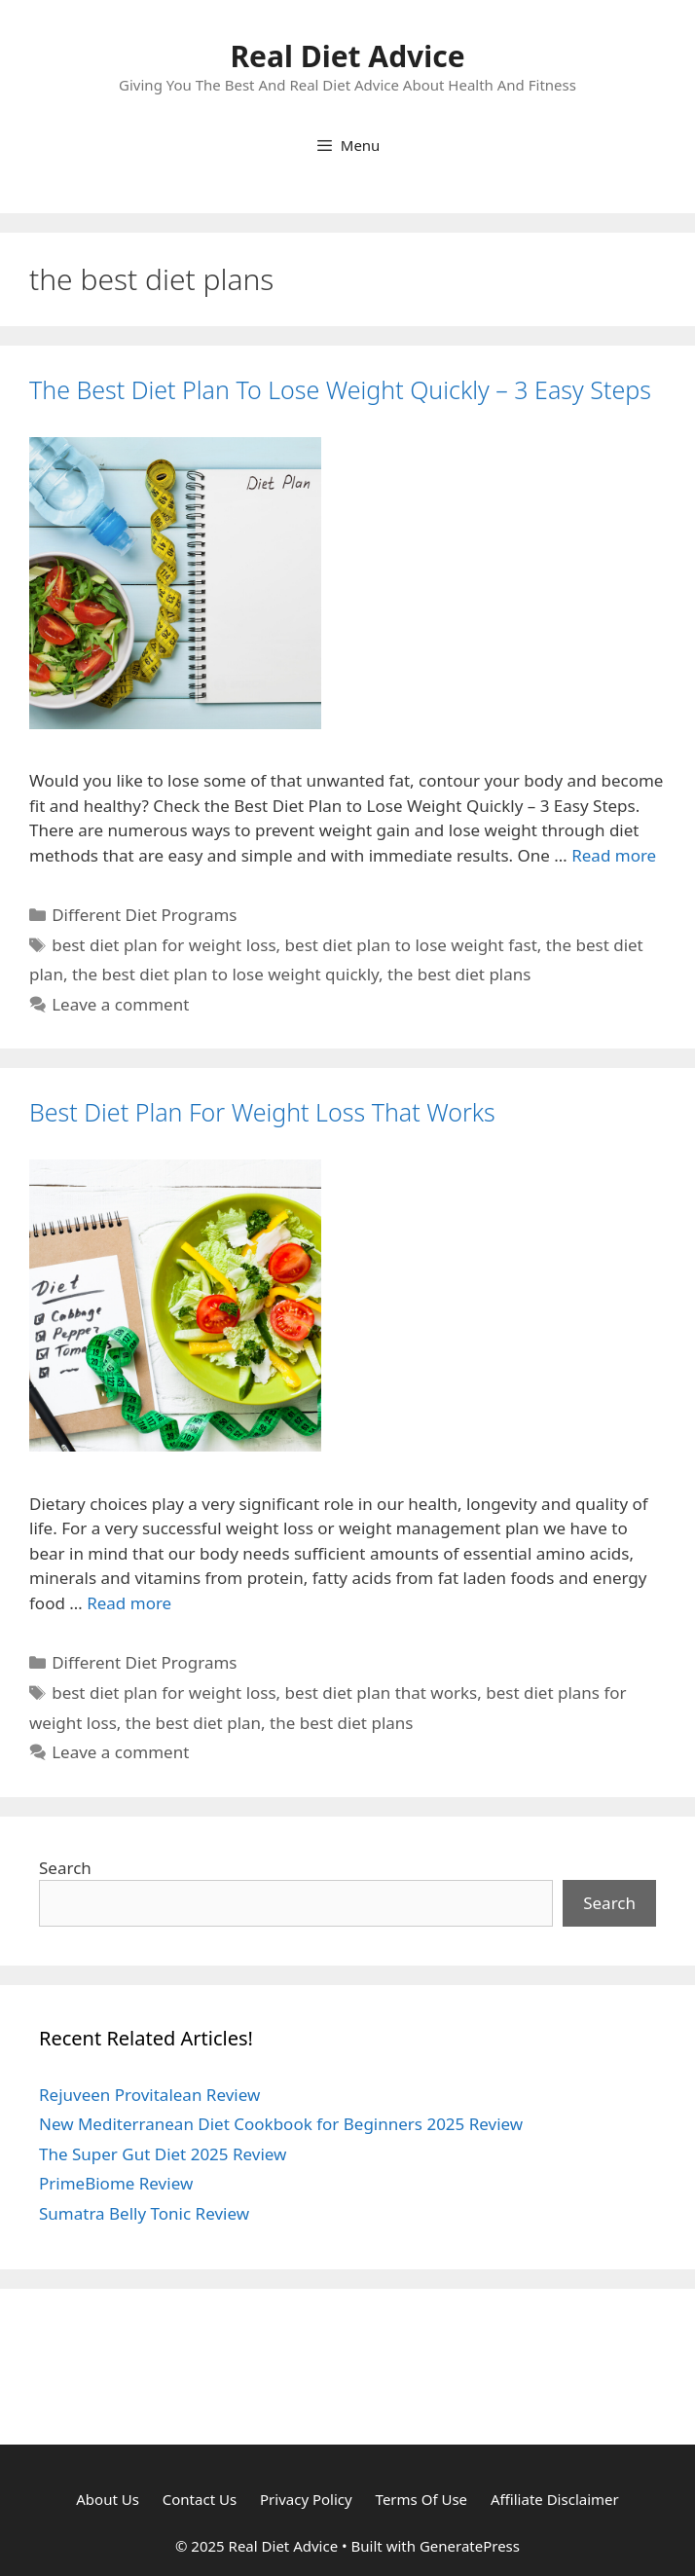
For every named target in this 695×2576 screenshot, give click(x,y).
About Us (107, 2499)
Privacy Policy (306, 2499)
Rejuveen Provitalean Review (149, 2094)
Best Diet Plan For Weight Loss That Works (262, 1111)
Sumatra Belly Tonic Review (144, 2213)
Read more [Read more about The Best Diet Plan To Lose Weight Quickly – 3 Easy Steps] (613, 855)
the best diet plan (193, 1722)
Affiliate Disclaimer (555, 2499)
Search (65, 1868)
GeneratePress (470, 2546)
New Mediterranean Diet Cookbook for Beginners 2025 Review (281, 2124)
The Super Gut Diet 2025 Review (162, 2154)
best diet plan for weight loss (163, 945)
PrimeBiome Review (116, 2183)
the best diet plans (458, 974)
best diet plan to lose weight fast (411, 945)
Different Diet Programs (144, 914)
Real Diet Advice (347, 56)
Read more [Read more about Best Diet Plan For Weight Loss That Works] (129, 1603)
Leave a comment (120, 1004)
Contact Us (200, 2499)
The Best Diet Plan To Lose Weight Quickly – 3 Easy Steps (340, 389)
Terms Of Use (421, 2499)
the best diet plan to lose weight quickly (225, 974)
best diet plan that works (381, 1692)
